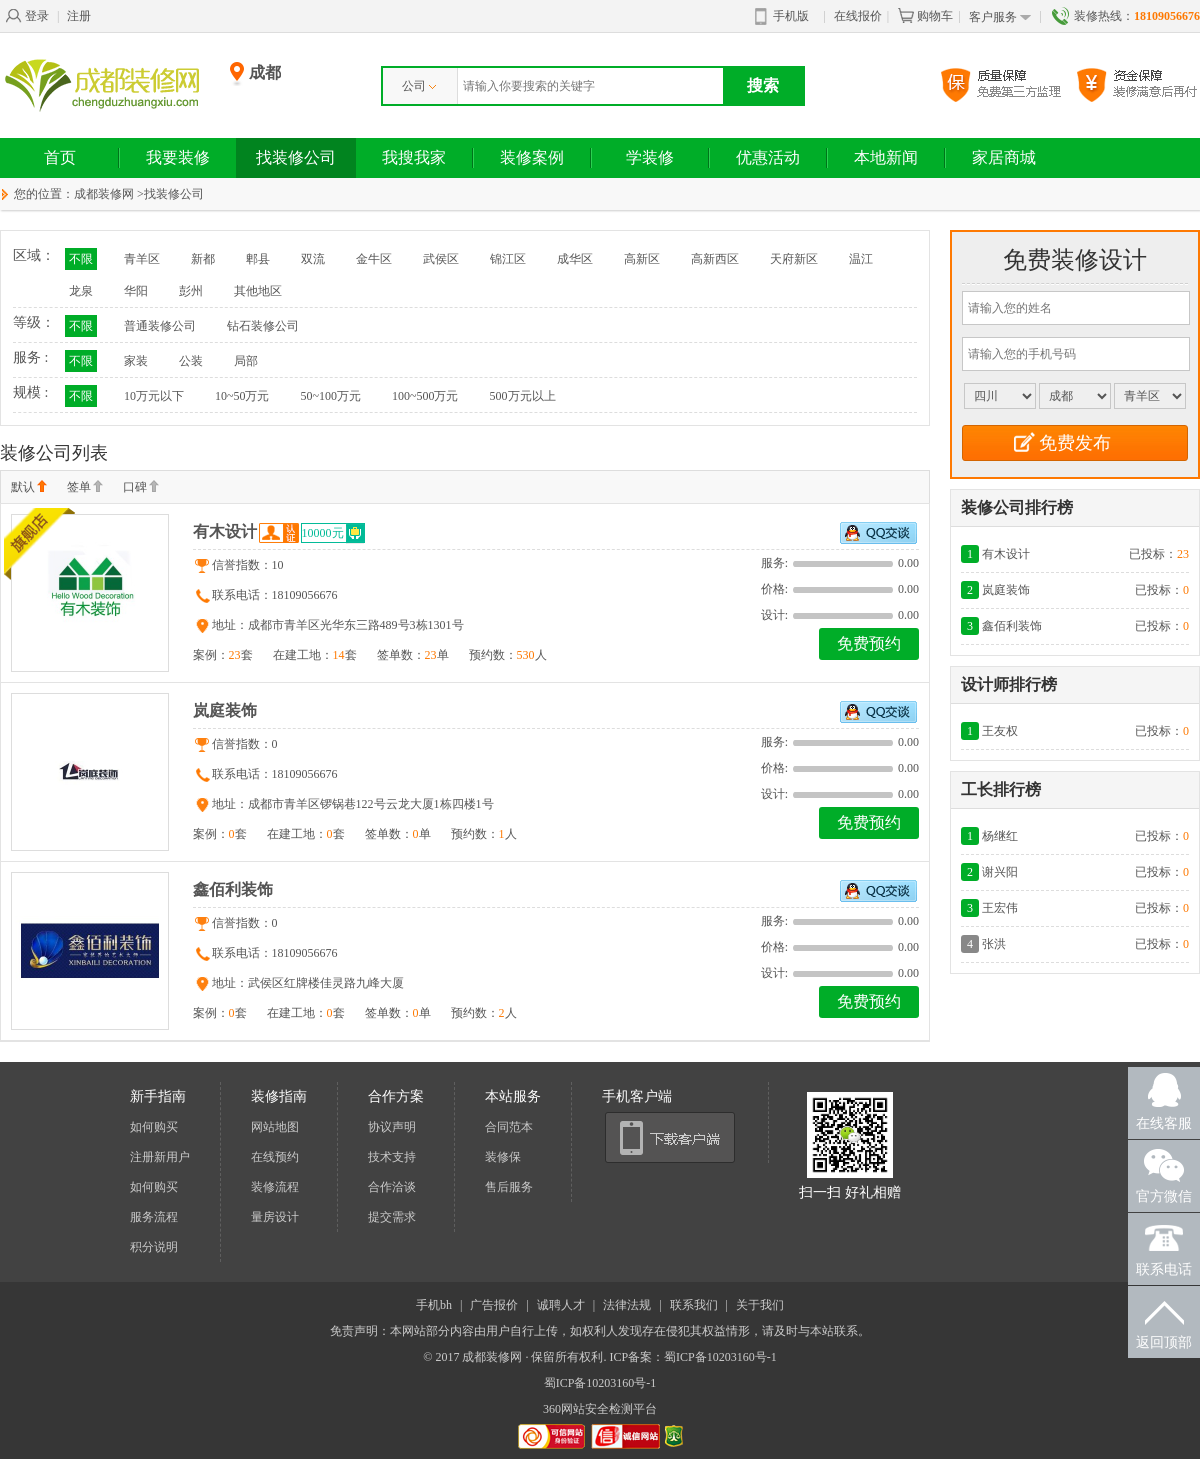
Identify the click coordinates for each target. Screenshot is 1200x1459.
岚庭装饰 (225, 710)
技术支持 (392, 1157)
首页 (60, 157)
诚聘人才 (561, 1305)
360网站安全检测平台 (600, 1409)
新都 (203, 259)
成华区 (575, 259)
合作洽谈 (392, 1187)
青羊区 (142, 259)
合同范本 (509, 1127)
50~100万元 (331, 396)
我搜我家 (414, 157)
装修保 (503, 1157)
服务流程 (154, 1217)
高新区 (642, 259)
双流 (313, 259)
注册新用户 (160, 1157)
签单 (85, 488)
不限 (81, 259)
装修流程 (275, 1187)
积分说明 (154, 1247)
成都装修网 (104, 194)
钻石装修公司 (263, 326)
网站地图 (275, 1127)
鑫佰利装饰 (233, 889)
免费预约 (869, 643)
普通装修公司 (160, 326)
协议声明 (392, 1127)
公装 (191, 361)
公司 (419, 86)
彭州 (191, 291)
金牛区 (374, 259)
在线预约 (275, 1157)
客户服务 (1000, 17)
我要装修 (178, 157)
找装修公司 (296, 157)
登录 (27, 16)
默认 (29, 488)
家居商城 (1004, 157)
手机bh (434, 1305)
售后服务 (509, 1187)
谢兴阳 (1000, 872)
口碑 (141, 488)
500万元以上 (523, 396)
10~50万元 (242, 396)
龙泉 (81, 291)
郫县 (258, 259)
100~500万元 (425, 396)
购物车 (925, 16)
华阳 (136, 291)
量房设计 (275, 1217)
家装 (136, 361)
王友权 (1000, 731)
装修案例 (532, 157)
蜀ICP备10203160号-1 (600, 1383)
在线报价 (858, 16)
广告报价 (494, 1305)
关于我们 (760, 1305)
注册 (79, 16)
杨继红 (1000, 836)
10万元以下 (154, 396)
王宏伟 (1000, 908)
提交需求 (392, 1217)
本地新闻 (886, 157)
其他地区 (258, 291)
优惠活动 (768, 157)
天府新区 (794, 259)
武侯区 (441, 259)
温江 (861, 259)
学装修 (650, 157)
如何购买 (154, 1127)
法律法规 (627, 1305)
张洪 (994, 944)
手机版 (782, 17)
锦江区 (508, 259)
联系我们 (694, 1305)
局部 (246, 361)
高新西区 (715, 259)
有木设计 (225, 531)
